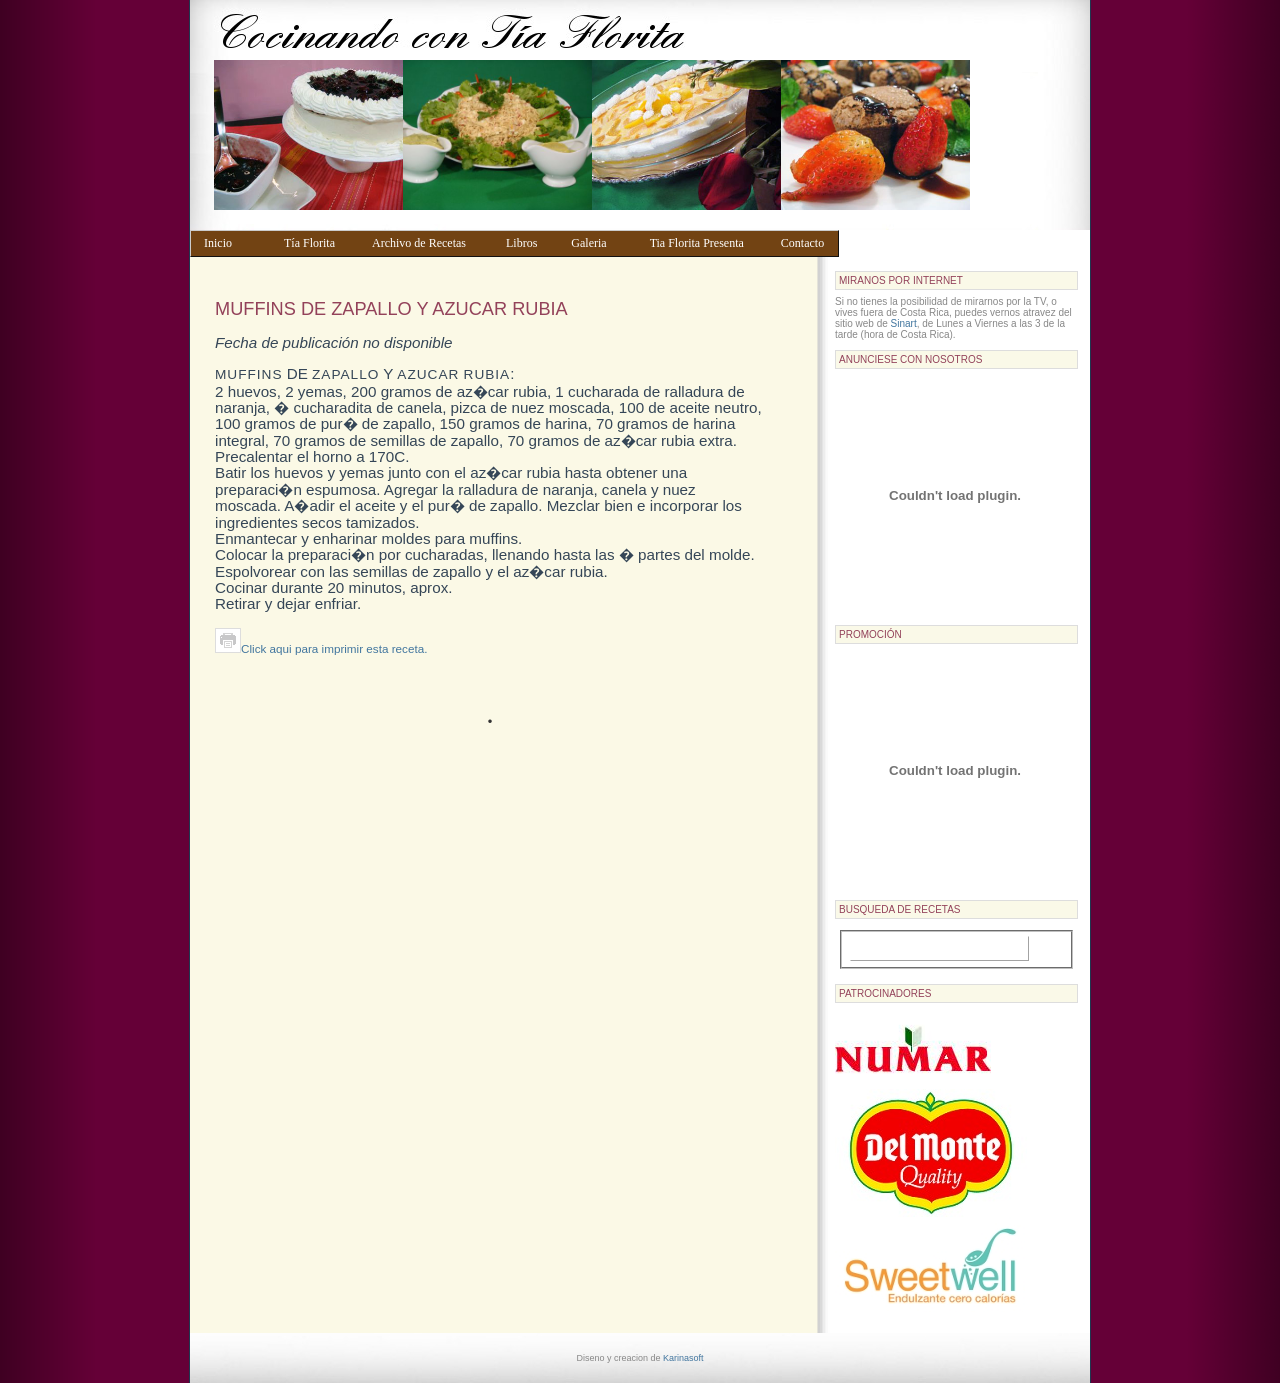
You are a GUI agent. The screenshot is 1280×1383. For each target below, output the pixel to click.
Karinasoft (683, 1358)
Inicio (234, 243)
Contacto (805, 243)
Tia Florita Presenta (706, 243)
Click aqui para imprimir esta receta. (321, 648)
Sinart (904, 323)
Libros (529, 243)
